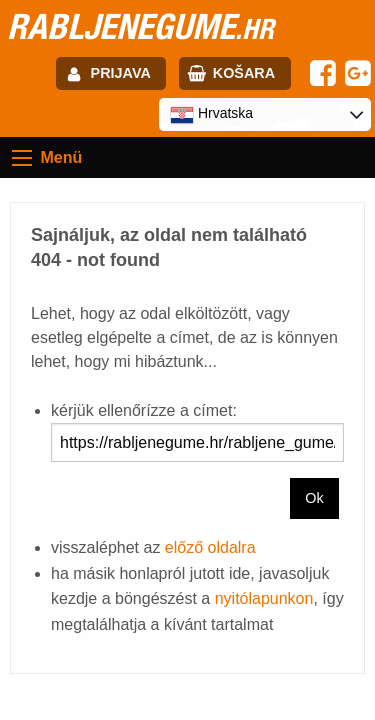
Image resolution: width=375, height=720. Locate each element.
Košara (244, 73)
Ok (314, 498)
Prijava (121, 73)
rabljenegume (140, 26)
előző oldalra (210, 547)
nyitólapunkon (264, 598)
